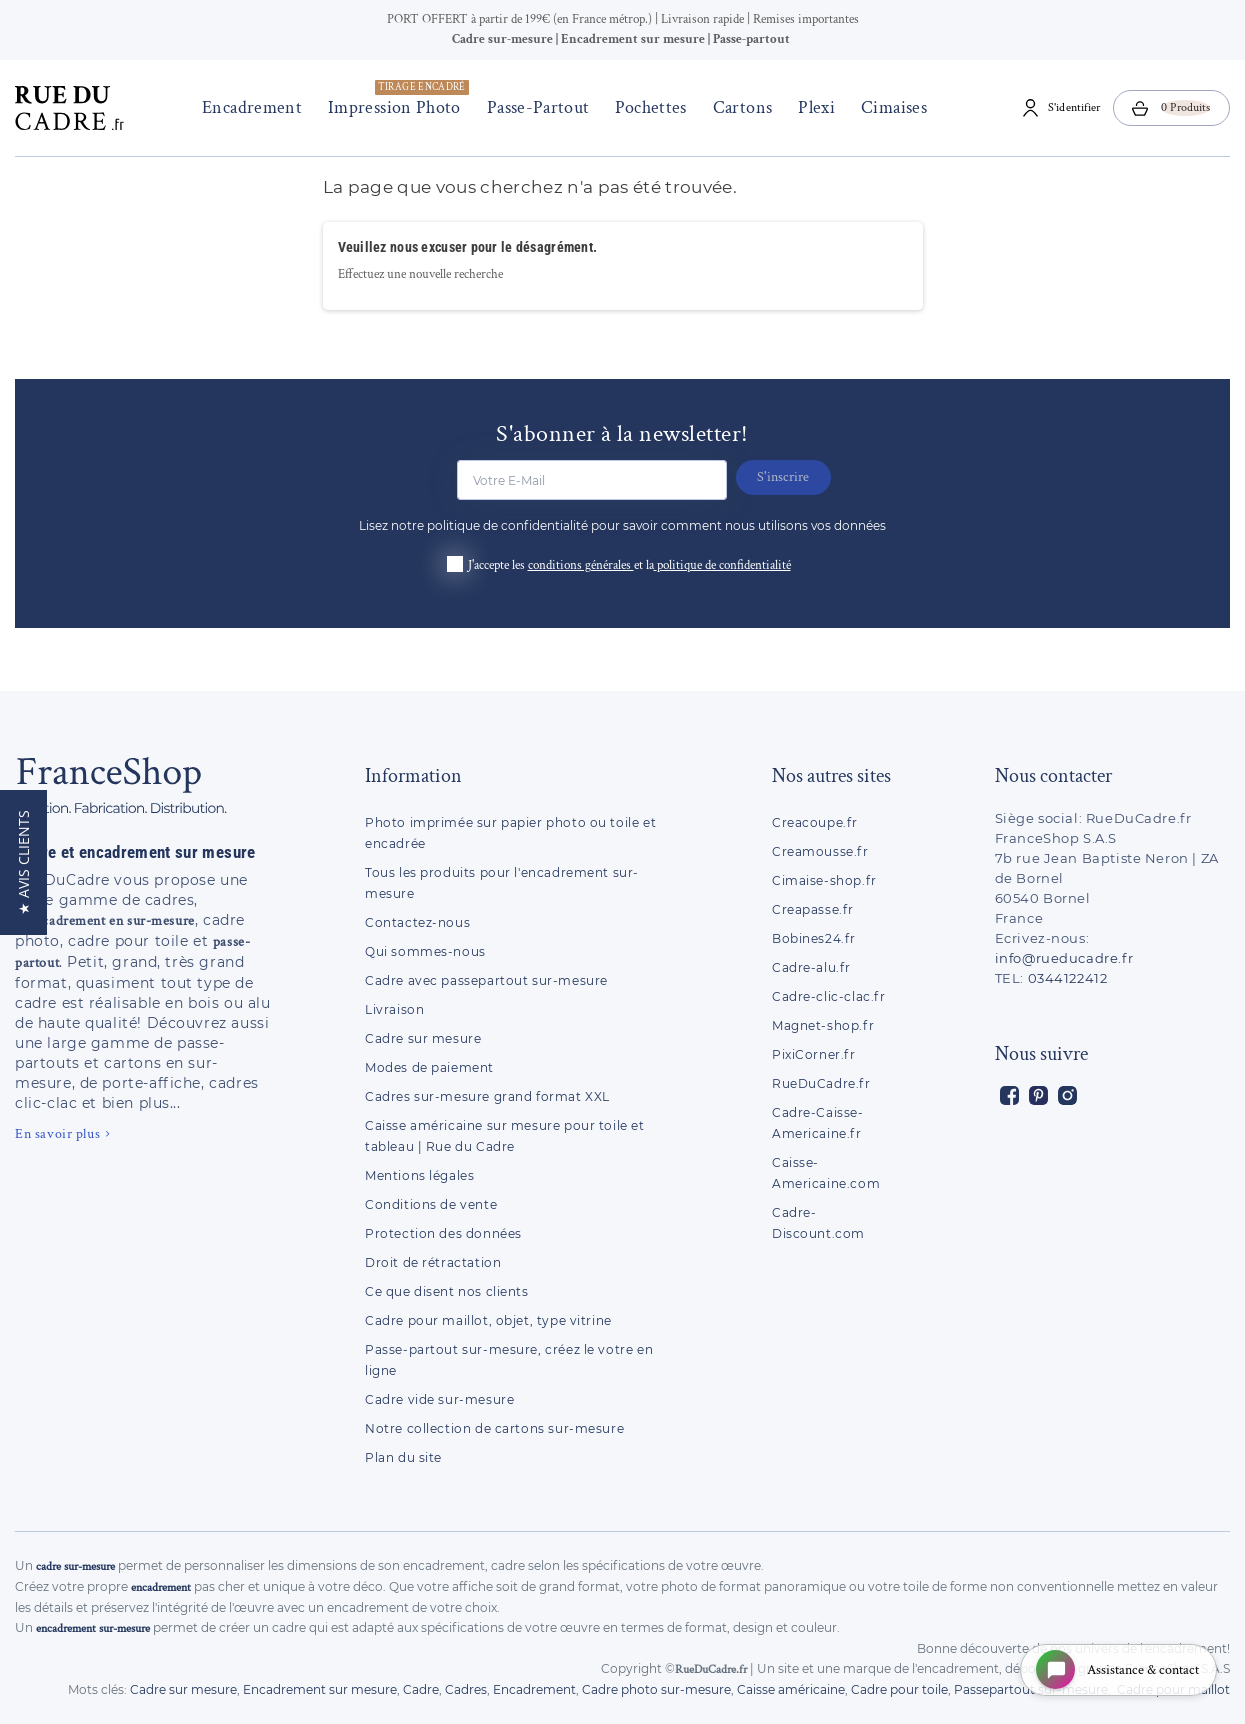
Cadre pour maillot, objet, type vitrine (488, 1320)
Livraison (394, 1009)
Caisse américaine (791, 1689)
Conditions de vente (431, 1204)
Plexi (812, 107)
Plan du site (403, 1457)
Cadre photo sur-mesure (656, 1689)
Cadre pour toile (899, 1689)
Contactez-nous (417, 922)
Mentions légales (419, 1175)
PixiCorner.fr (814, 1054)
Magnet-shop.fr (823, 1025)
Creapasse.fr (813, 909)
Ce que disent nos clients (447, 1291)
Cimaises (890, 107)
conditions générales (581, 565)
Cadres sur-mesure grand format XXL (487, 1096)
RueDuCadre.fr (821, 1083)
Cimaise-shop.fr (824, 880)
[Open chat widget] (1115, 1667)
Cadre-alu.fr (811, 967)
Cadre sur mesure (423, 1038)
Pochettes (646, 107)
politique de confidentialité (724, 565)
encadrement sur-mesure (93, 1628)
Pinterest (1038, 1095)
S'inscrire (789, 477)
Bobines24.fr (814, 938)
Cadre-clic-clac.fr (829, 996)
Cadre (421, 1689)
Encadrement (248, 107)
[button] (23, 862)
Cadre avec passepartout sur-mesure (486, 980)
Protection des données (443, 1233)
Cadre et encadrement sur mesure (135, 852)
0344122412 (1068, 978)
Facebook (1009, 1095)
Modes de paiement (429, 1067)
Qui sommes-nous (425, 951)
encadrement (161, 1587)
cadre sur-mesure (75, 1566)
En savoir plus (57, 1134)
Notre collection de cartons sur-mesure (494, 1428)
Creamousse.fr (820, 851)
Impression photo (394, 99)
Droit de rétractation (433, 1262)
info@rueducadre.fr (1064, 958)
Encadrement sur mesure (320, 1689)
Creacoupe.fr (817, 822)
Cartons (738, 107)
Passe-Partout (533, 107)
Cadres (466, 1689)
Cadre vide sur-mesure (439, 1399)
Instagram (1067, 1095)
